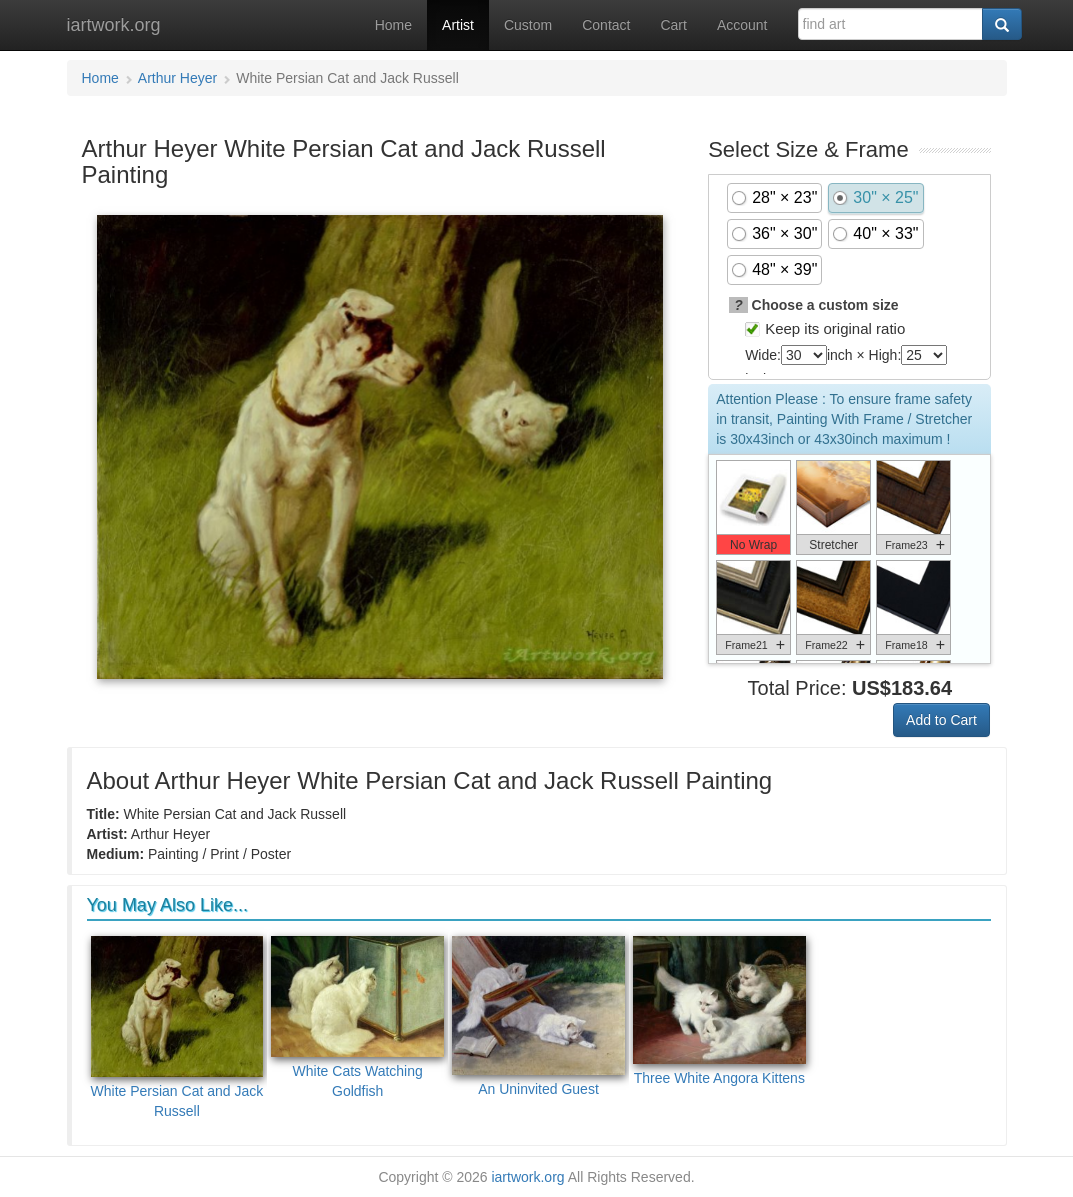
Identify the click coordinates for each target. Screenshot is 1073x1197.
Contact (606, 25)
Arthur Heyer (177, 78)
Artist (458, 25)
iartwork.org (114, 25)
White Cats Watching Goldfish (357, 1018)
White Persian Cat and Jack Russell (177, 1028)
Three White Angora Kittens (719, 1011)
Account (742, 25)
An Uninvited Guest (538, 1016)
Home (393, 25)
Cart (673, 25)
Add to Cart (941, 720)
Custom (528, 25)
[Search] (1002, 24)
